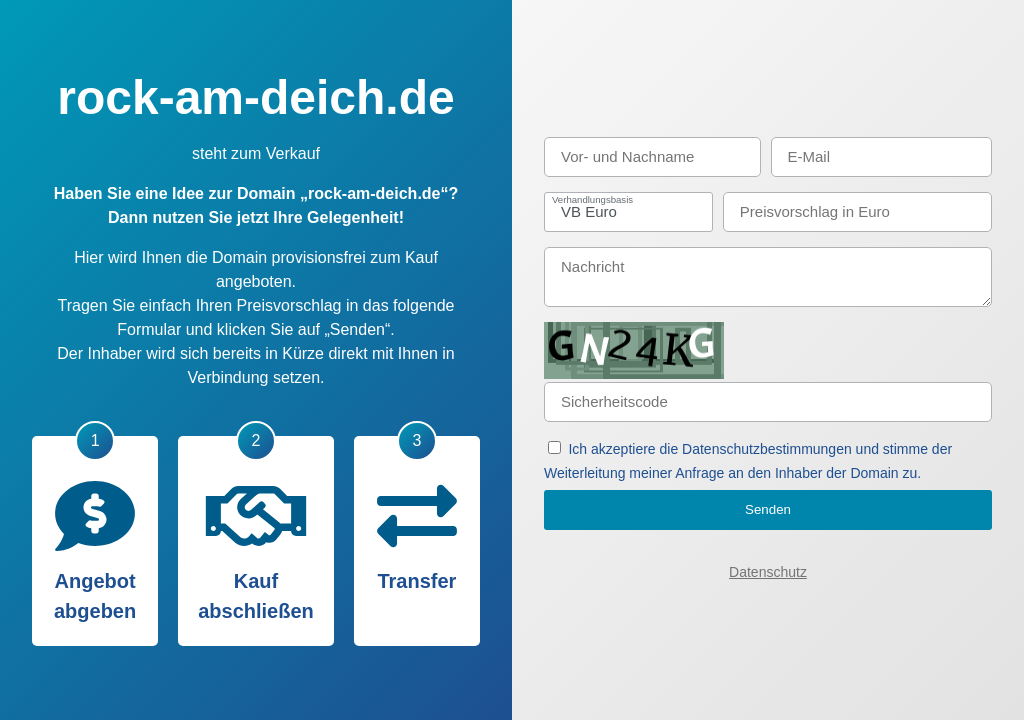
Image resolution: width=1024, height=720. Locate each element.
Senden (768, 509)
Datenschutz (768, 572)
